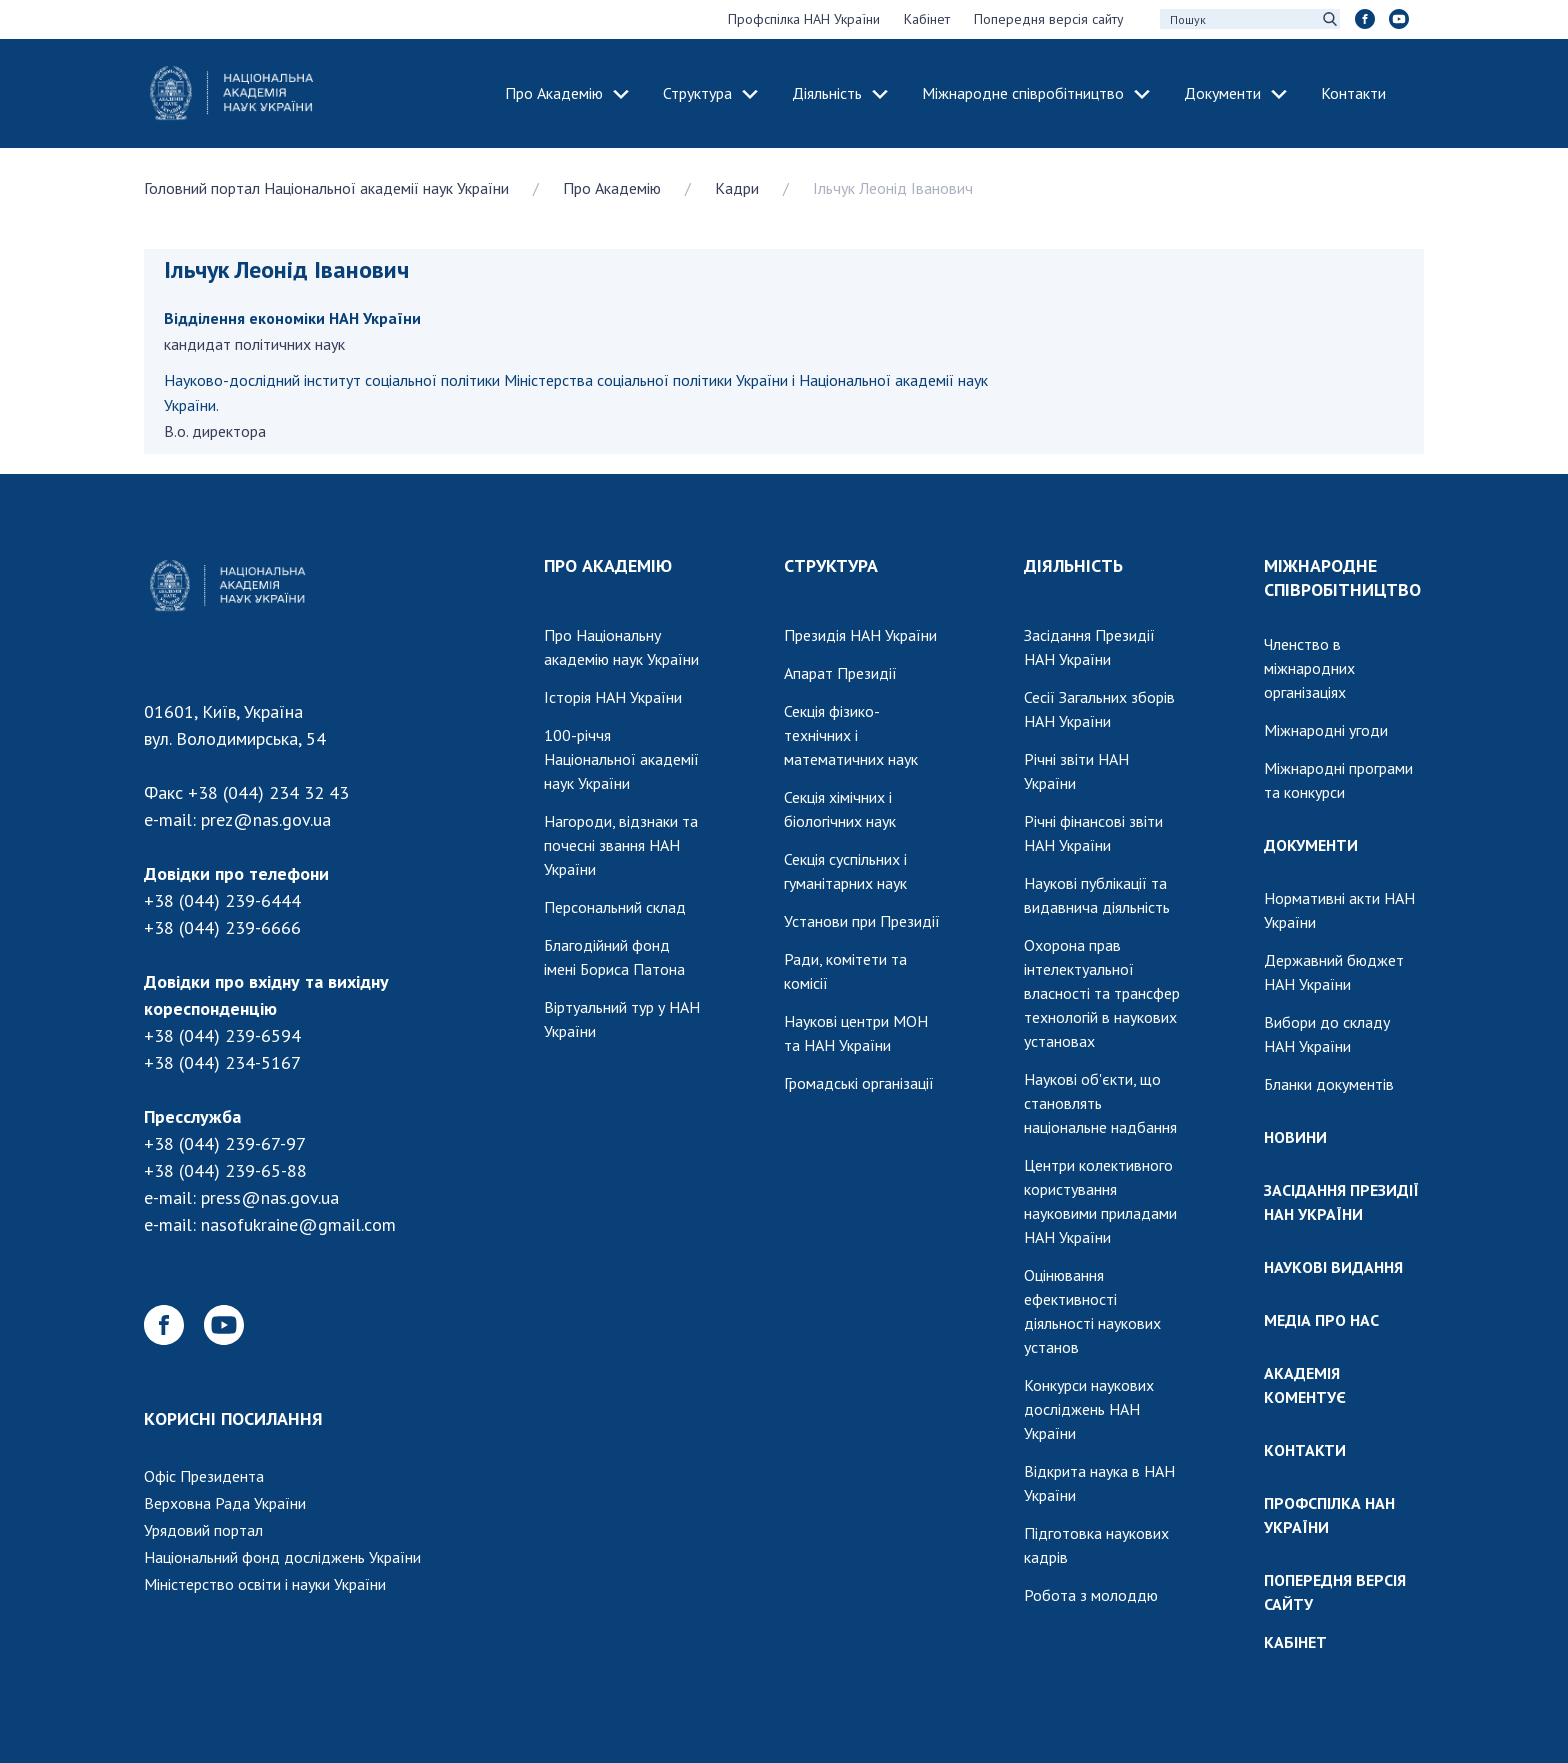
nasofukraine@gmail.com (298, 1224)
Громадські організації (859, 1083)
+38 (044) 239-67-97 (225, 1143)
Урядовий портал (203, 1530)
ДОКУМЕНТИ (1311, 845)
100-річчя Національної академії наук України (621, 759)
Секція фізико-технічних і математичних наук (851, 735)
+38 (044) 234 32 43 (268, 792)
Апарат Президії (840, 673)
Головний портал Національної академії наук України (326, 188)
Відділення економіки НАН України (292, 318)
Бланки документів (1329, 1084)
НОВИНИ (1295, 1137)
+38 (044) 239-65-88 (225, 1170)
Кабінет (927, 19)
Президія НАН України (860, 635)
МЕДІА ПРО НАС (1321, 1320)
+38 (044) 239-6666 (222, 927)
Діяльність (827, 93)
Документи (1222, 93)
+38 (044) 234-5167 (222, 1062)
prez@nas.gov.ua (266, 819)
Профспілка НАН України (804, 19)
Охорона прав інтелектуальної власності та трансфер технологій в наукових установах (1102, 993)
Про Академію (554, 93)
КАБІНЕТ (1295, 1642)
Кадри (737, 188)
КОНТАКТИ (1305, 1450)
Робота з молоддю (1091, 1595)
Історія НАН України (613, 697)
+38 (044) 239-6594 (222, 1035)
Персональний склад (615, 907)
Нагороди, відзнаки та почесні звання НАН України (621, 845)
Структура (697, 93)
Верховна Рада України (225, 1503)
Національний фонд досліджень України (282, 1557)
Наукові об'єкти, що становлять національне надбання (1100, 1103)
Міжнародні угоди (1326, 730)
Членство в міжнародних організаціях (1309, 668)
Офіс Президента (204, 1476)
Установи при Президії (862, 921)
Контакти (1353, 93)
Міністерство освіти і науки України (265, 1584)
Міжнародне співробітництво (1023, 93)
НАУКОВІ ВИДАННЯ (1333, 1267)
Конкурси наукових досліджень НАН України (1089, 1409)
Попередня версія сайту (1049, 19)
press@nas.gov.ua (270, 1197)
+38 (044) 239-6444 (222, 900)
